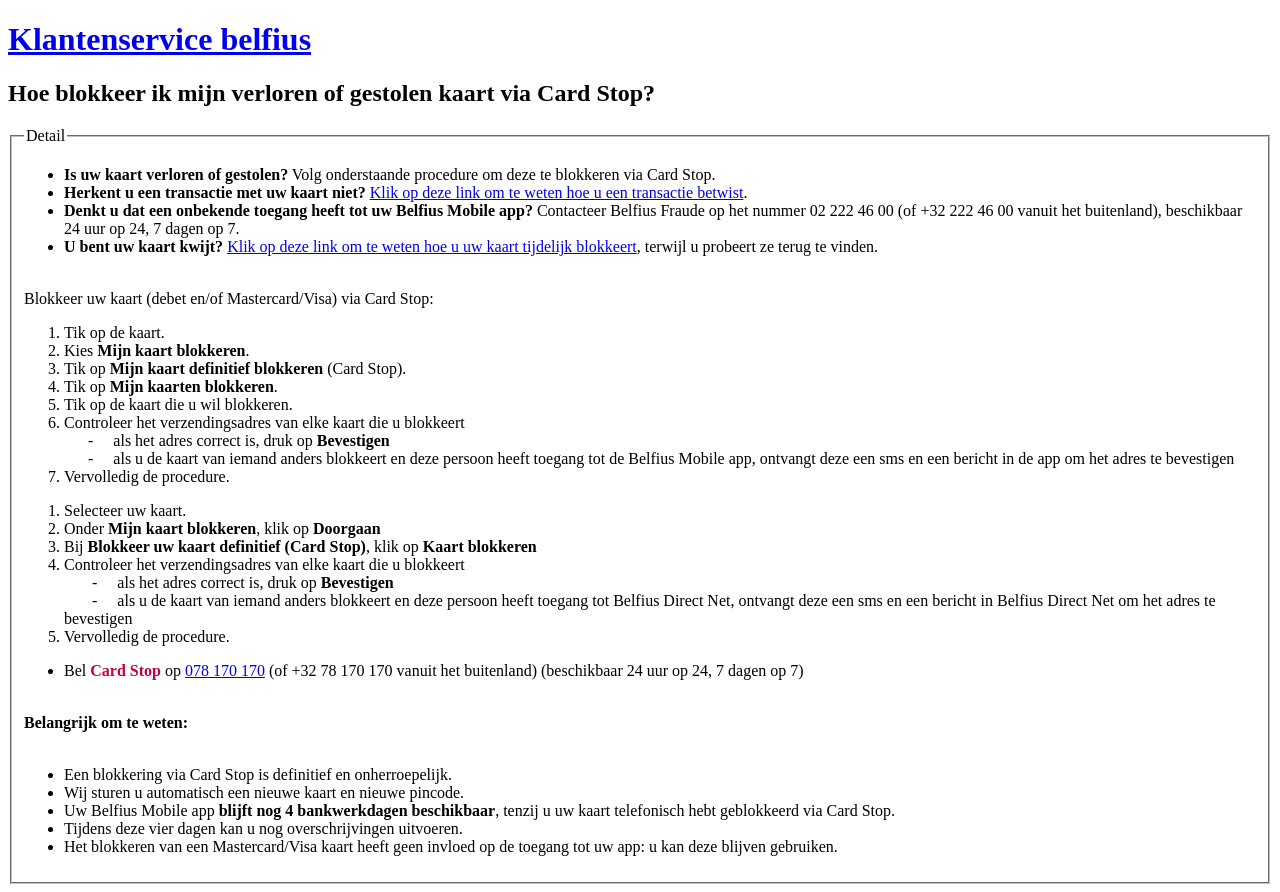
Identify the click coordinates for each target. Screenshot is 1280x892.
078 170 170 (225, 670)
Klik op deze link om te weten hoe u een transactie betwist (557, 192)
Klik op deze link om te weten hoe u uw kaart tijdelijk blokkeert (432, 246)
